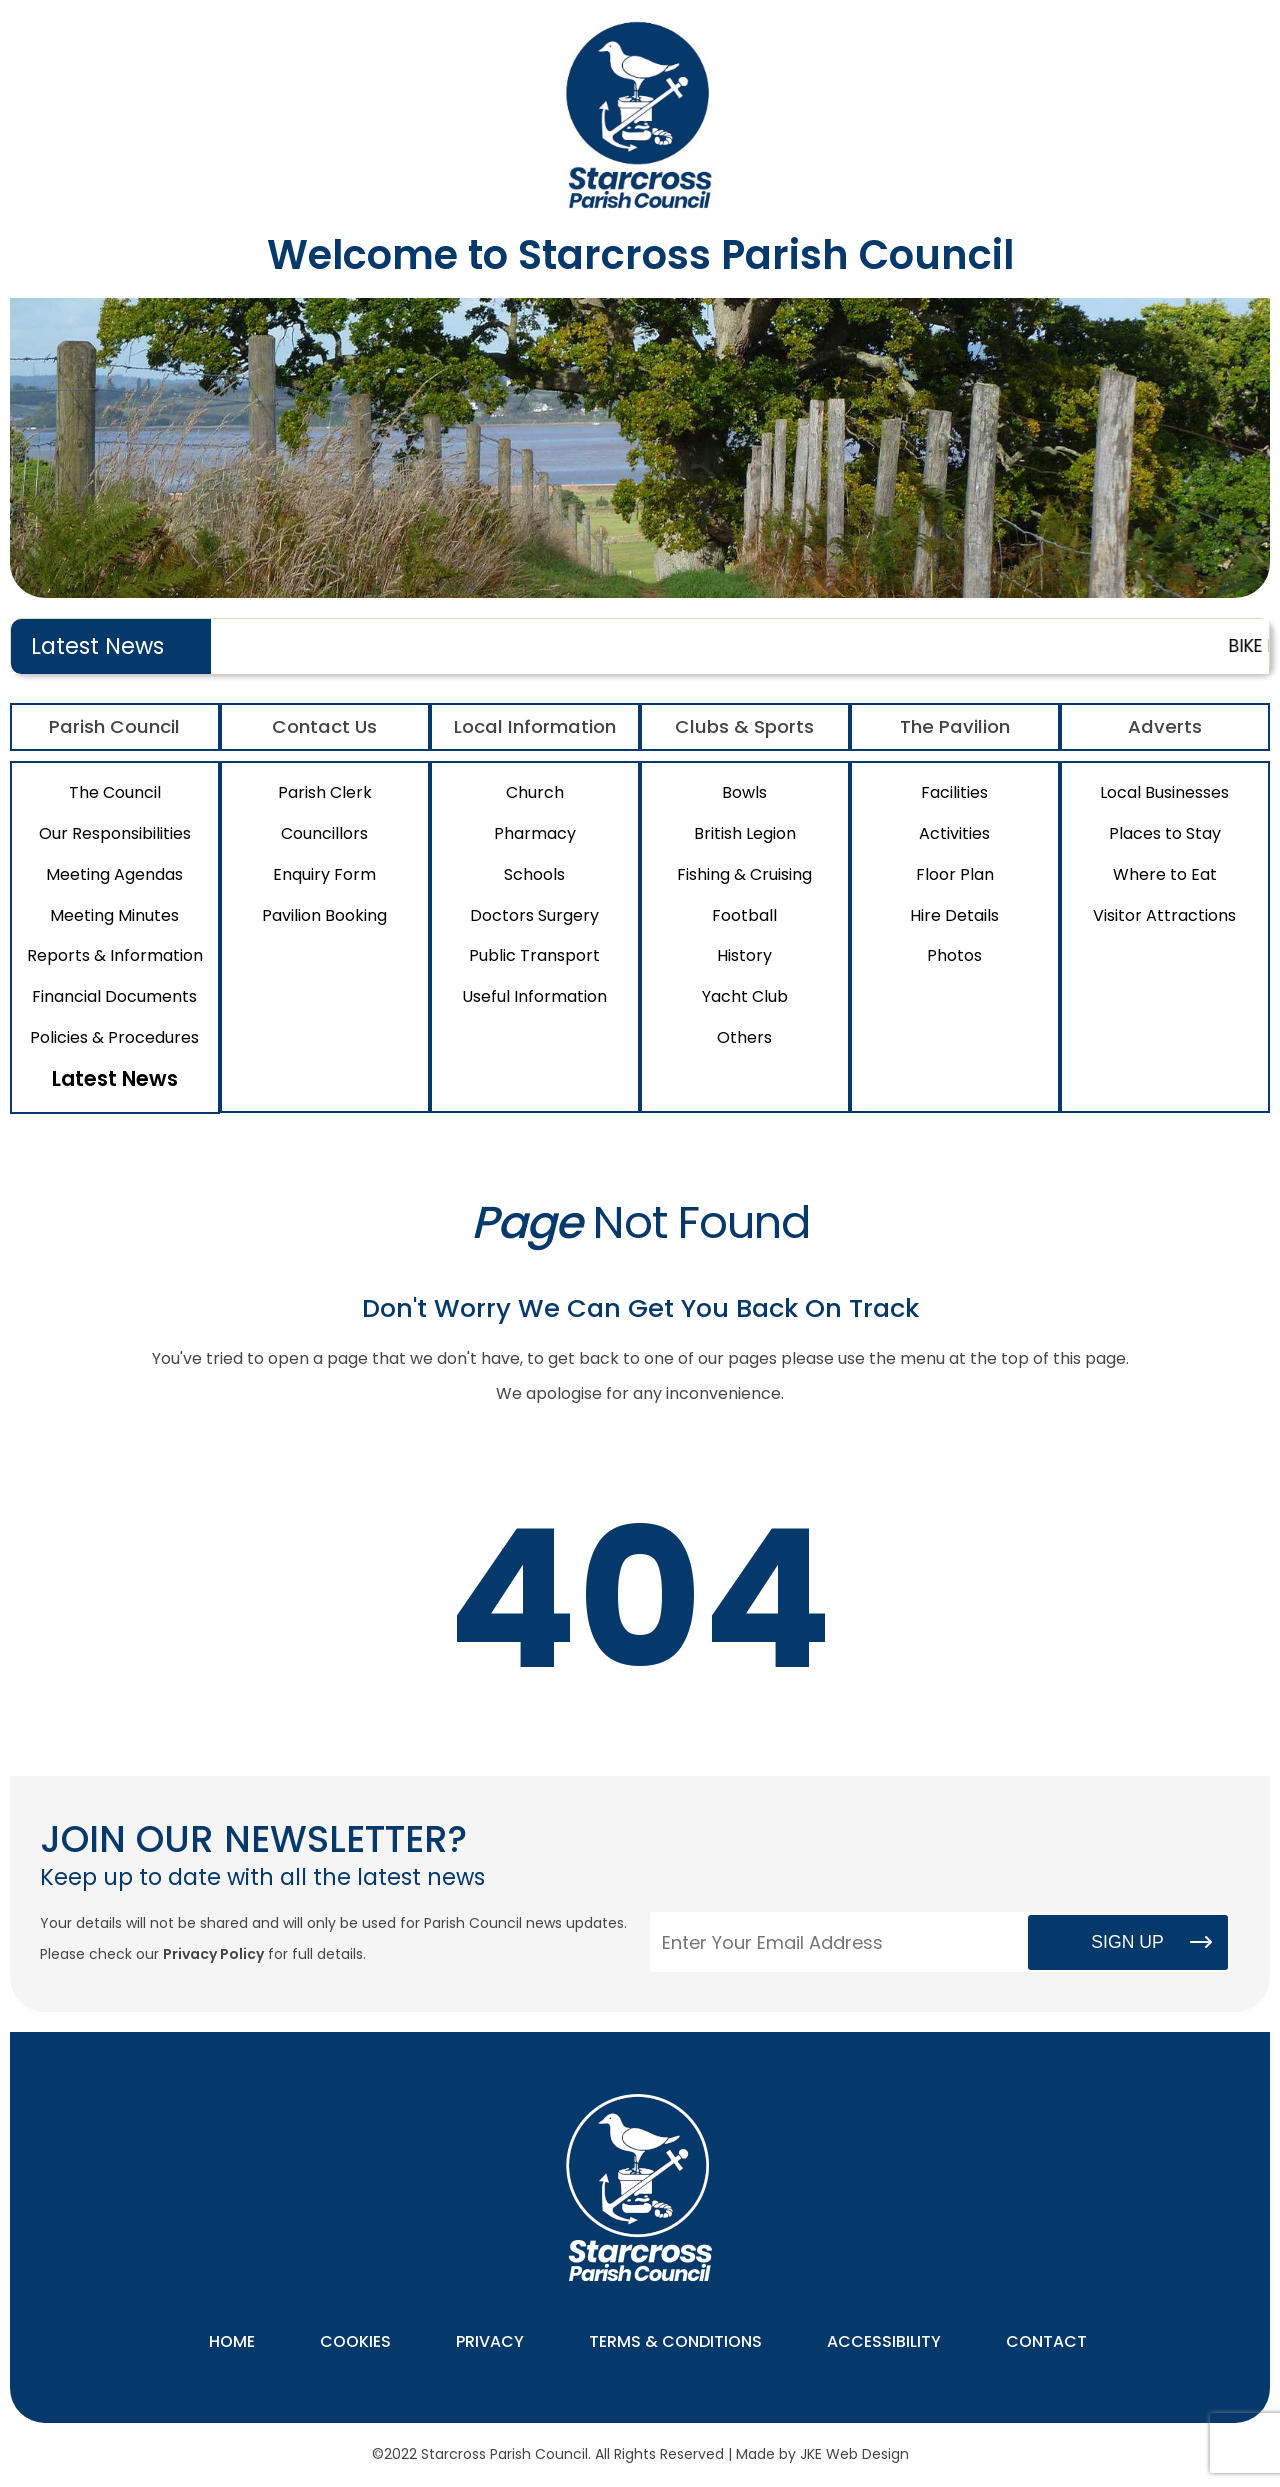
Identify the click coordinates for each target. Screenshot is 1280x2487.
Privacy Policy (213, 1954)
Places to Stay (1165, 833)
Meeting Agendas (114, 874)
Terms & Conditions (675, 2341)
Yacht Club (745, 996)
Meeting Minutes (114, 915)
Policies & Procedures (114, 1037)
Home (232, 2341)
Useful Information (534, 996)
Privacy (490, 2341)
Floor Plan (955, 874)
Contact (1046, 2341)
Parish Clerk (325, 792)
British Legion (745, 833)
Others (744, 1037)
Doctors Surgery (534, 915)
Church (535, 792)
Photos (954, 955)
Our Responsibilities (115, 833)
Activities (954, 833)
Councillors (324, 833)
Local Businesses (1164, 792)
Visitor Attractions (1164, 915)
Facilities (954, 792)
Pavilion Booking (324, 915)
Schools (534, 874)
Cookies (355, 2341)
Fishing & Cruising (744, 874)
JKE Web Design (854, 2454)
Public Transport (534, 955)
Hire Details (954, 915)
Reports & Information (115, 955)
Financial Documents (114, 996)
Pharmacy (535, 833)
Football (744, 915)
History (744, 955)
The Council (115, 792)
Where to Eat (1165, 874)
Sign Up (1127, 1942)
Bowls (744, 792)
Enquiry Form (324, 874)
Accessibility (884, 2341)
